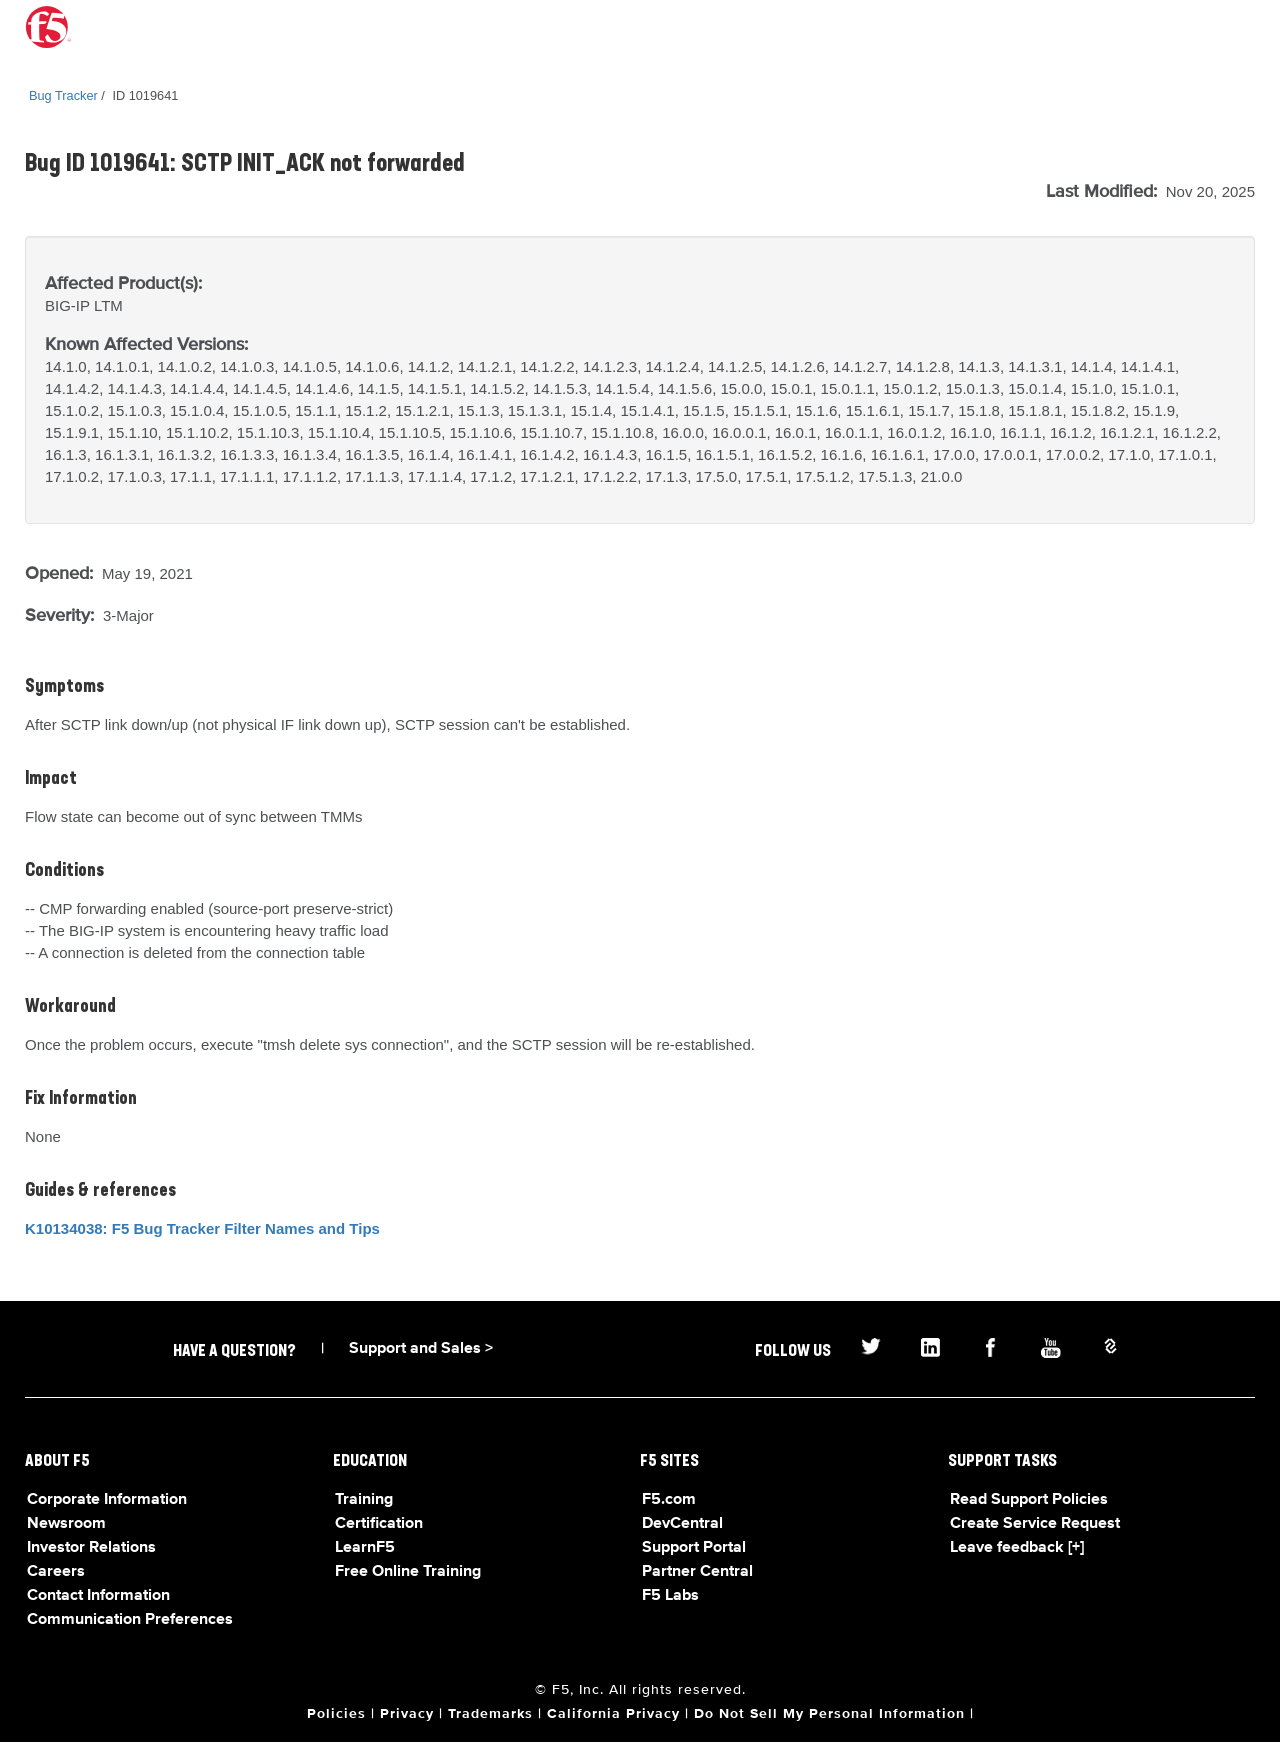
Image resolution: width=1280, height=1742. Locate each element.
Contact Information (98, 1596)
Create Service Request (1035, 1524)
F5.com (669, 1500)
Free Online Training (408, 1572)
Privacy (407, 1714)
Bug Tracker (63, 95)
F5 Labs (670, 1596)
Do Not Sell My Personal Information (829, 1714)
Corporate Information (107, 1500)
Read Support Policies (1029, 1500)
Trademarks (490, 1714)
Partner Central (697, 1572)
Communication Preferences (130, 1620)
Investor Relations (91, 1548)
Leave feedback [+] (1017, 1548)
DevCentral (682, 1524)
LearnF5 (365, 1548)
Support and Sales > (421, 1349)
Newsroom (66, 1524)
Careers (56, 1572)
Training (364, 1500)
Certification (379, 1524)
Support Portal (694, 1548)
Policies (336, 1714)
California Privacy (613, 1714)
